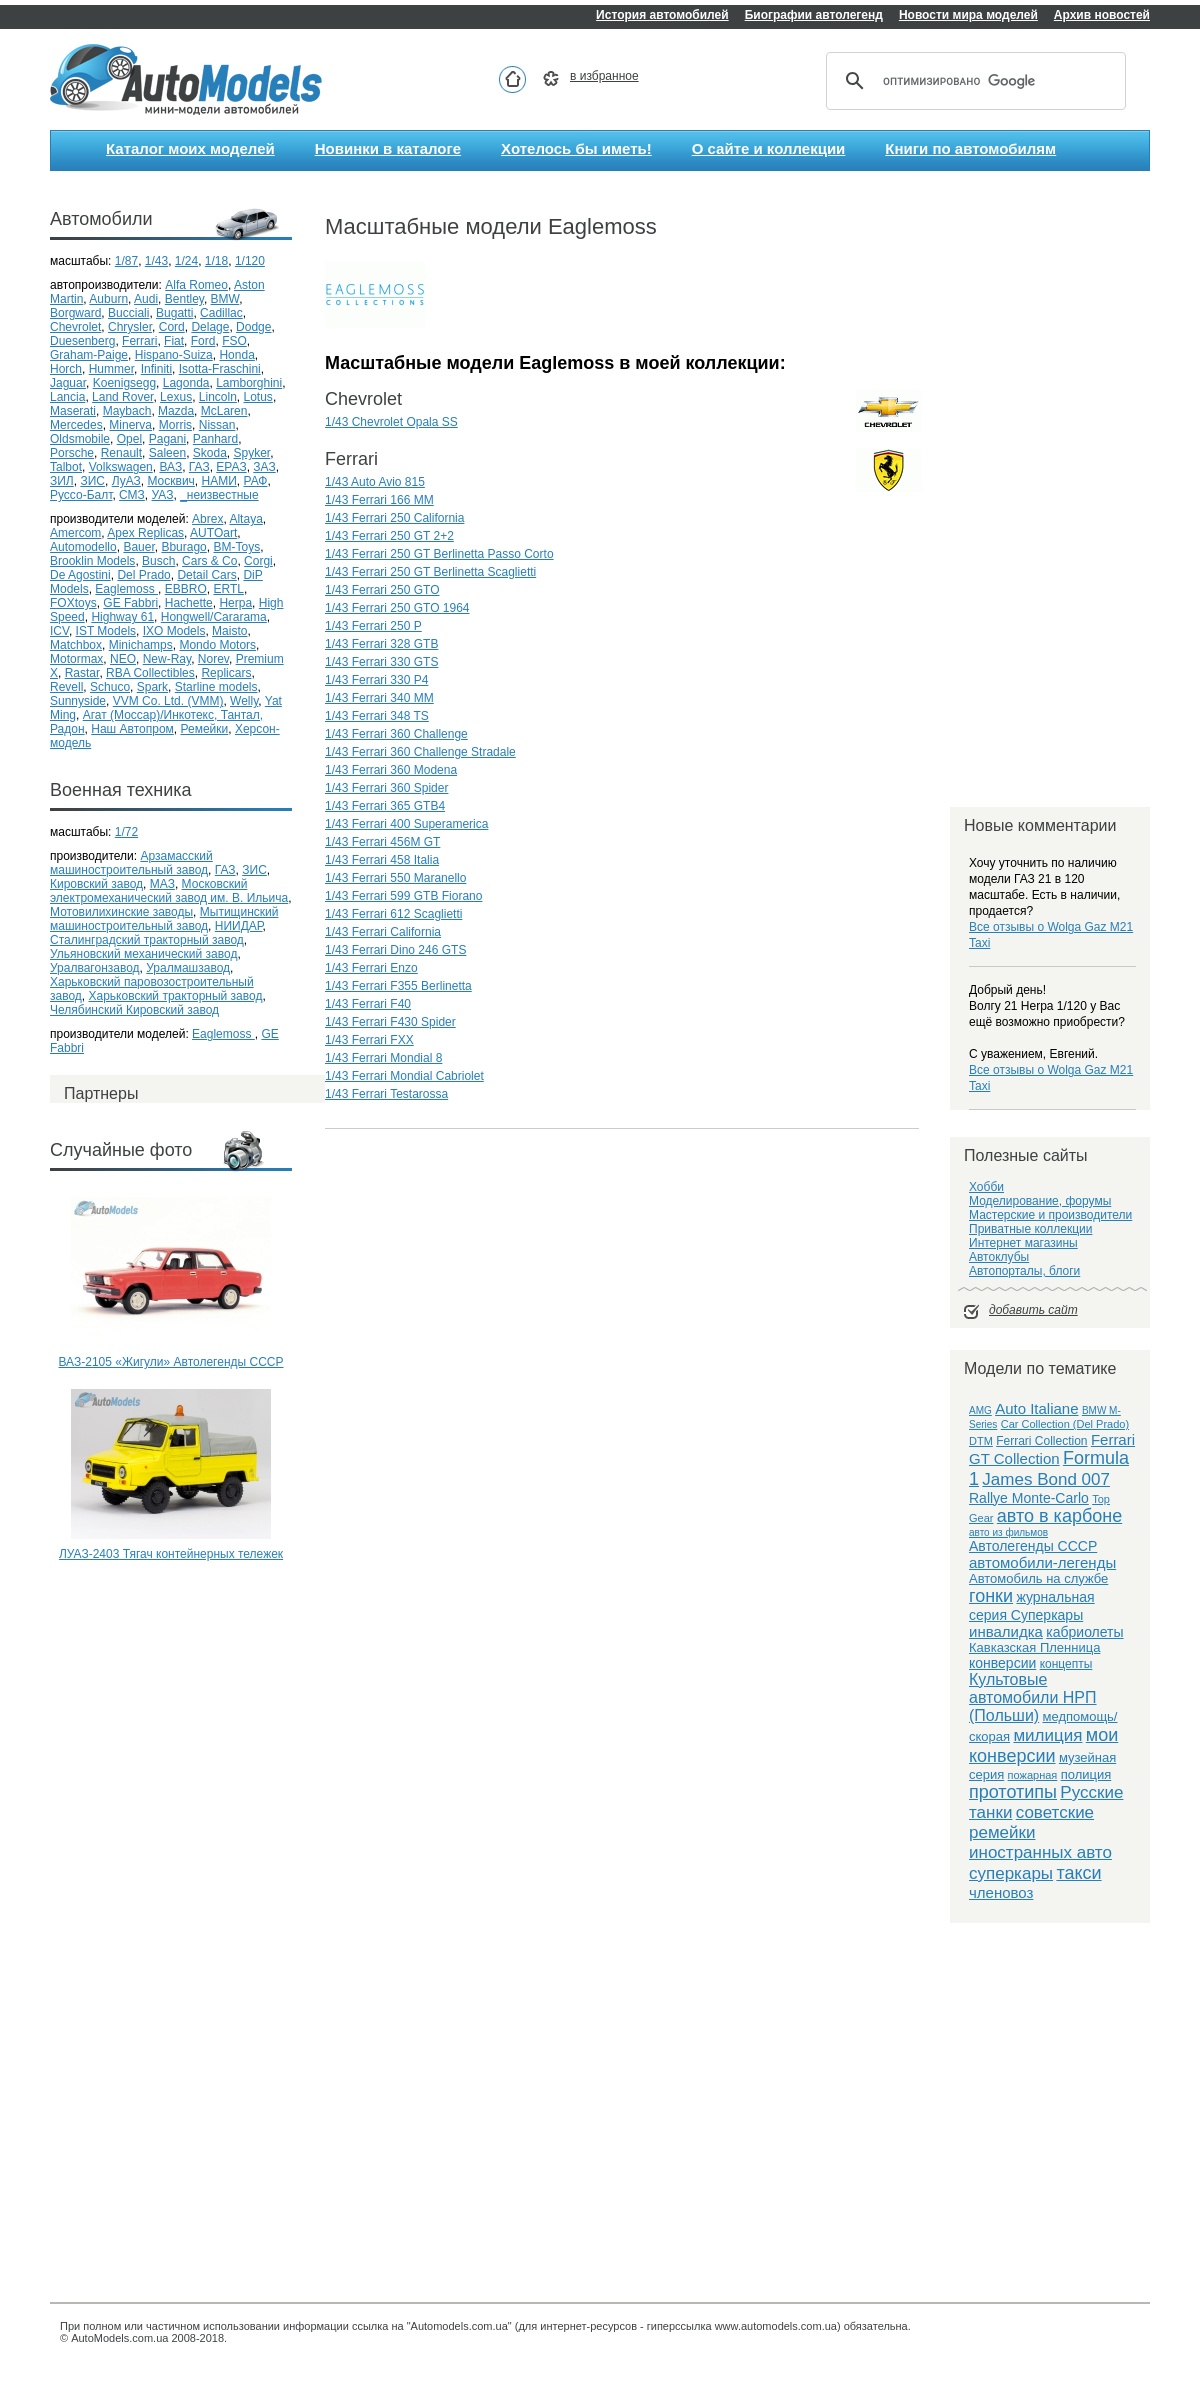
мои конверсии (1043, 1745)
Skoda (210, 453)
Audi (146, 299)
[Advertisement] (171, 1648)
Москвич (170, 481)
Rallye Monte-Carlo (1029, 1498)
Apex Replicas (145, 533)
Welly (244, 701)
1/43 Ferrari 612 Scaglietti (393, 914)
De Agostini (80, 575)
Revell (66, 687)
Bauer (138, 547)
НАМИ (219, 481)
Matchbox (76, 645)
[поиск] (973, 81)
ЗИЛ (62, 481)
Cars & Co (209, 561)
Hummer (111, 369)
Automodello (83, 547)
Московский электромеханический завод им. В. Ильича (169, 891)
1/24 (186, 261)
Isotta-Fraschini (220, 369)
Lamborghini (249, 383)
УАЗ (163, 495)
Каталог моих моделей (190, 148)
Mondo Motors (217, 645)
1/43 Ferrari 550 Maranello (395, 878)
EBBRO (186, 589)
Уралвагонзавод (95, 968)
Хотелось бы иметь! (576, 148)
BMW (225, 299)
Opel (129, 439)
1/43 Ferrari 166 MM (379, 500)
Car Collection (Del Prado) (1065, 1424)
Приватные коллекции (1030, 1229)
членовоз (1001, 1892)
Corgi (258, 561)
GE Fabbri (130, 603)
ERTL (228, 589)
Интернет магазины (1023, 1243)
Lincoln (218, 397)
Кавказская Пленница (1034, 1647)
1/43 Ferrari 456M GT (382, 842)
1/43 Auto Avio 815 (375, 482)
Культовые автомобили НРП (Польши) (1033, 1697)
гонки (991, 1596)
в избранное (604, 76)
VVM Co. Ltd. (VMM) (168, 701)
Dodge (253, 327)
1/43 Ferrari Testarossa (386, 1094)
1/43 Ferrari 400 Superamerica (406, 824)
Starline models (216, 687)
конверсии (1002, 1663)
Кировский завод (96, 884)
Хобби (986, 1187)
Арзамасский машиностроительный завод (131, 863)
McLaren (224, 411)
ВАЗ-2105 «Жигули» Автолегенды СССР (171, 1362)
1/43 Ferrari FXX (369, 1040)
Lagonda (186, 383)
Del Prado (143, 575)
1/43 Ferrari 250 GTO (382, 590)
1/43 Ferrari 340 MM (379, 698)
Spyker (252, 453)
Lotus (258, 397)
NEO (123, 659)
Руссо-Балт (81, 495)
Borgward (75, 313)
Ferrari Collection (1041, 1441)
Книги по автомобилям (970, 148)
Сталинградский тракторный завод (147, 940)
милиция (1047, 1735)
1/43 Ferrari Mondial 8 (383, 1058)
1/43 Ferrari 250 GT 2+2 (389, 536)
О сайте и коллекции (769, 148)
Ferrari (139, 341)
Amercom (75, 533)
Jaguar (68, 383)
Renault (121, 453)
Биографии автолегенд (814, 15)
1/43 (156, 261)
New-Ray (167, 659)
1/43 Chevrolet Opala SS (391, 422)
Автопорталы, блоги (1024, 1271)
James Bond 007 (1046, 1479)
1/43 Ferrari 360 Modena (391, 770)
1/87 (126, 261)
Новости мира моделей (968, 15)
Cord (172, 327)
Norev (213, 659)
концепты (1066, 1664)
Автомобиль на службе (1038, 1578)
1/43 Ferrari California (383, 932)
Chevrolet (75, 327)
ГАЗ (199, 467)
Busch (158, 561)
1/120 (250, 261)
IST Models (106, 631)
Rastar (82, 673)
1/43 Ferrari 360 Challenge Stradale (420, 752)
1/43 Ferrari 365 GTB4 (385, 806)
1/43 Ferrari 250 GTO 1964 (397, 608)
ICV (59, 631)
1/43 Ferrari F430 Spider (390, 1022)
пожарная (1033, 1775)
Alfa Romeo (196, 285)
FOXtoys (73, 603)
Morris (175, 425)
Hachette (189, 603)
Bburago (183, 547)
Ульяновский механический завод (143, 954)
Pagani (167, 439)
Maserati (73, 411)
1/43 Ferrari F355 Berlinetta (398, 986)
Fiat (174, 341)
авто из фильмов (1008, 1532)
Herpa (235, 603)
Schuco (110, 687)
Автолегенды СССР (1033, 1546)
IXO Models (174, 631)
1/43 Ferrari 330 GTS (381, 662)
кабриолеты (1084, 1632)
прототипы (1013, 1792)
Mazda (176, 411)
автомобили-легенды (1042, 1562)
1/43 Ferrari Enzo (371, 968)
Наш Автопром (132, 729)
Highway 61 (122, 617)
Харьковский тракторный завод (176, 996)
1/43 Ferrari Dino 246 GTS (395, 950)
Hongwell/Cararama (214, 617)
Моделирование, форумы (1040, 1201)
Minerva (130, 425)
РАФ (255, 481)
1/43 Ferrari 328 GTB (381, 644)
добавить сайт (1033, 1310)
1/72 (126, 832)
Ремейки (204, 729)
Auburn (108, 299)
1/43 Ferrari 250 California (394, 518)
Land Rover (122, 397)
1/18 (216, 261)
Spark (152, 687)
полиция (1086, 1774)
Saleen (167, 453)
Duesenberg (82, 341)
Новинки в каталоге (388, 148)
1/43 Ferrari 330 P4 (376, 680)
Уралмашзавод (188, 968)
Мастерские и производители (1050, 1215)
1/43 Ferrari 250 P (373, 626)
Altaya (245, 519)
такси (1078, 1873)
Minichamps (141, 645)
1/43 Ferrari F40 (368, 1004)
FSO (234, 341)
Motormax (76, 659)
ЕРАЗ (231, 467)
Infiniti (156, 369)
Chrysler (130, 327)
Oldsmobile (80, 439)
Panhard (215, 439)
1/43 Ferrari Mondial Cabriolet (404, 1076)
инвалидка (1006, 1631)
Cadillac (221, 313)
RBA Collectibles (150, 673)
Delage (210, 327)
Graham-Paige (89, 355)
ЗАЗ (264, 467)
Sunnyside (78, 701)
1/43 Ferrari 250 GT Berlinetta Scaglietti (430, 572)
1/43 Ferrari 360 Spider (386, 788)
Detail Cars (206, 575)
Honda (236, 355)
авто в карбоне (1059, 1516)
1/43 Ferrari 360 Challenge (396, 734)
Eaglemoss (126, 589)
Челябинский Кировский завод (134, 1010)
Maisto (229, 631)
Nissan (217, 425)
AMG (980, 1410)
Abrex (207, 519)
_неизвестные (219, 495)
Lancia (67, 397)
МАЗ (162, 884)
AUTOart (213, 533)
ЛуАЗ (126, 481)
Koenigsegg (124, 383)
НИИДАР (239, 926)
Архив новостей (1102, 15)
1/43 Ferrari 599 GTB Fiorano (403, 896)
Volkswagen (121, 467)
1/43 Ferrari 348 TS (377, 716)
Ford (203, 341)
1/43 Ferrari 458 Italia (382, 860)
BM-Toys (236, 547)
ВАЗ (170, 467)
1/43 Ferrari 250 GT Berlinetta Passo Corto (439, 554)
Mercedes (76, 425)
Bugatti (174, 313)
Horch (66, 369)
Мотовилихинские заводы (121, 912)
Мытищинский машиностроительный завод (164, 919)
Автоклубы (999, 1257)
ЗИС (92, 481)
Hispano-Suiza (174, 355)
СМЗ (132, 495)
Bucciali (128, 313)
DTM (981, 1441)
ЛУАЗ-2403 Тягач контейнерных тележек (171, 1554)
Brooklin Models (92, 561)
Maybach (127, 411)
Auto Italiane (1036, 1408)
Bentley (184, 299)
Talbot (66, 467)
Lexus (176, 397)
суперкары (1011, 1873)
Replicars (226, 673)
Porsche (72, 453)
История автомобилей (662, 15)
